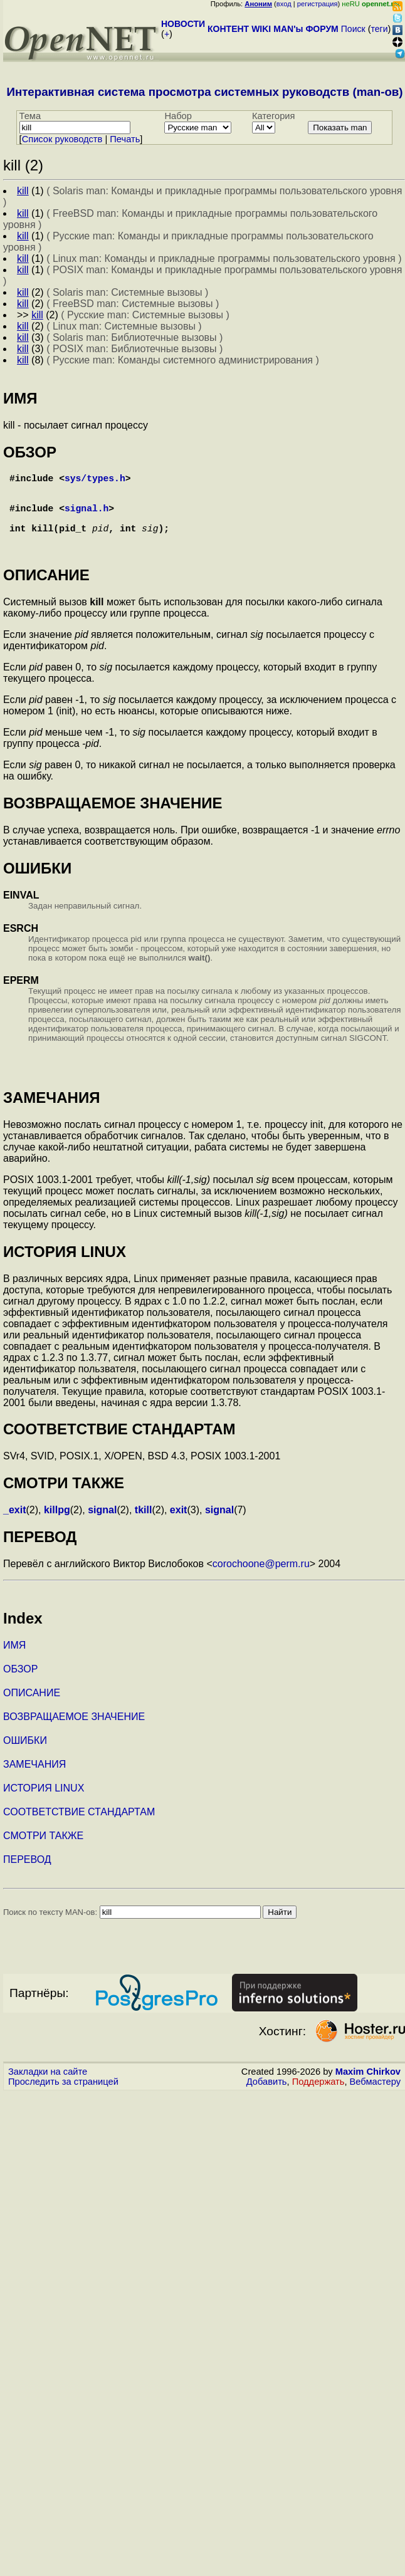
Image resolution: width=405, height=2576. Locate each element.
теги (379, 29)
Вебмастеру (375, 2097)
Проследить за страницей (63, 2097)
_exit (14, 1525)
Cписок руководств (62, 139)
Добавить (266, 2097)
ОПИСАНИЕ (31, 1708)
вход (284, 4)
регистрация (317, 4)
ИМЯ (14, 1660)
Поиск (353, 29)
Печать (125, 139)
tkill (143, 1525)
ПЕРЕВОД (27, 1874)
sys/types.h (95, 480)
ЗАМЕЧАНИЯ (34, 1779)
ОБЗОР (20, 1684)
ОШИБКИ (25, 1755)
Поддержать (318, 2097)
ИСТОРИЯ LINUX (43, 1803)
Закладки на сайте (47, 2087)
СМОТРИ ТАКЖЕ (43, 1850)
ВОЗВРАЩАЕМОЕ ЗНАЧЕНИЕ (74, 1731)
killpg (57, 1525)
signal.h (86, 517)
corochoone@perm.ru (261, 1578)
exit (178, 1525)
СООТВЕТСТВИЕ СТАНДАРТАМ (79, 1827)
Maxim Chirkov (368, 2087)
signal (102, 1525)
